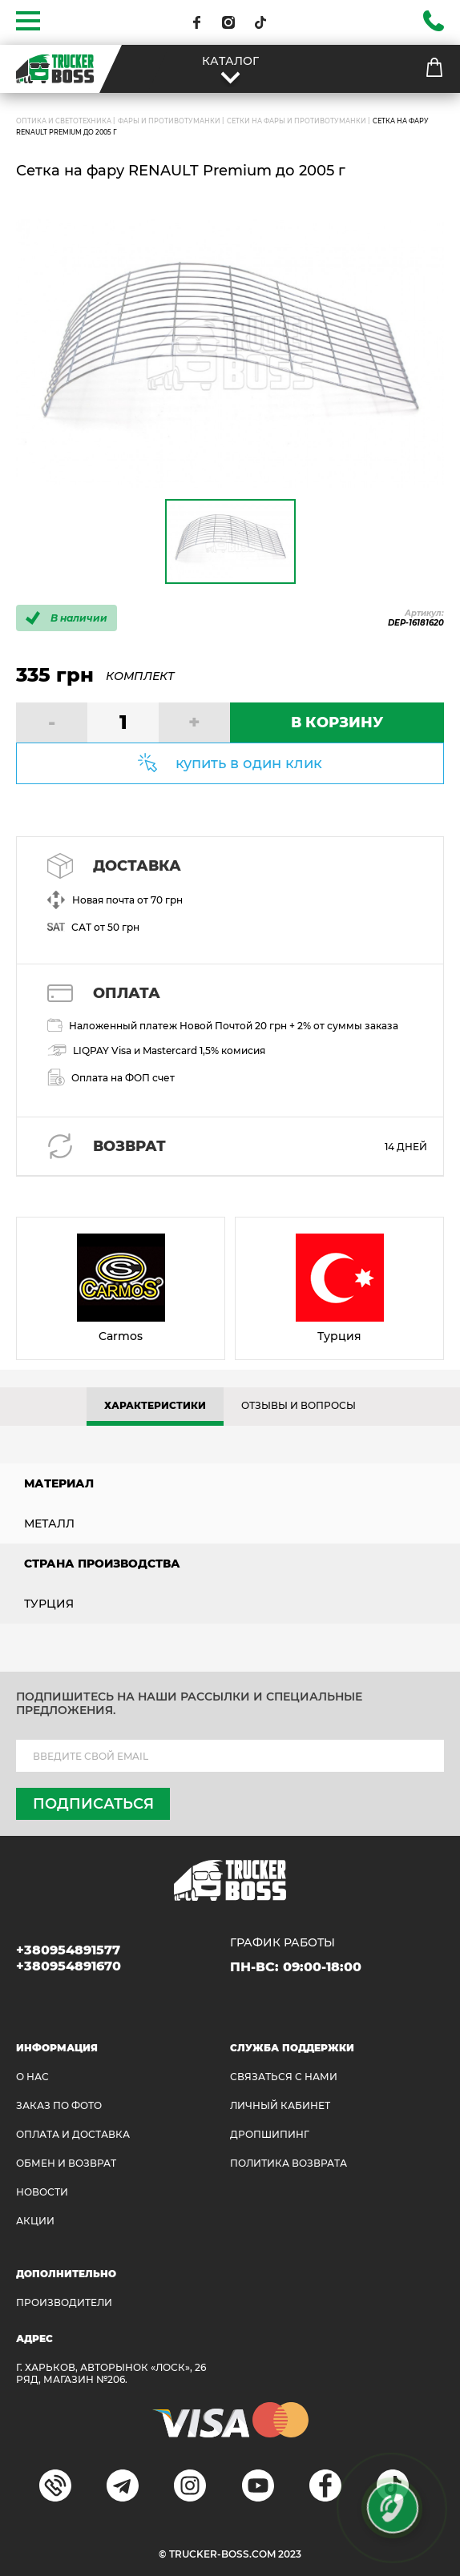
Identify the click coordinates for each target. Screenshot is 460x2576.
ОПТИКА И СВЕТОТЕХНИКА (63, 121)
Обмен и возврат (66, 2163)
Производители (64, 2302)
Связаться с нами (283, 2077)
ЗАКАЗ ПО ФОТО (59, 2105)
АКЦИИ (35, 2221)
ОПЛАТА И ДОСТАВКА (73, 2134)
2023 (289, 2554)
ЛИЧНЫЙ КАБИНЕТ (280, 2105)
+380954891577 (68, 1950)
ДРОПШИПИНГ (269, 2134)
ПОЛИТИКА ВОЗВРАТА (288, 2163)
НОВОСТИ (42, 2192)
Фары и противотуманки (169, 121)
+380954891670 (68, 1966)
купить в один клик (249, 763)
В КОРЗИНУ (337, 722)
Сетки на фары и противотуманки (296, 121)
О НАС (32, 2077)
